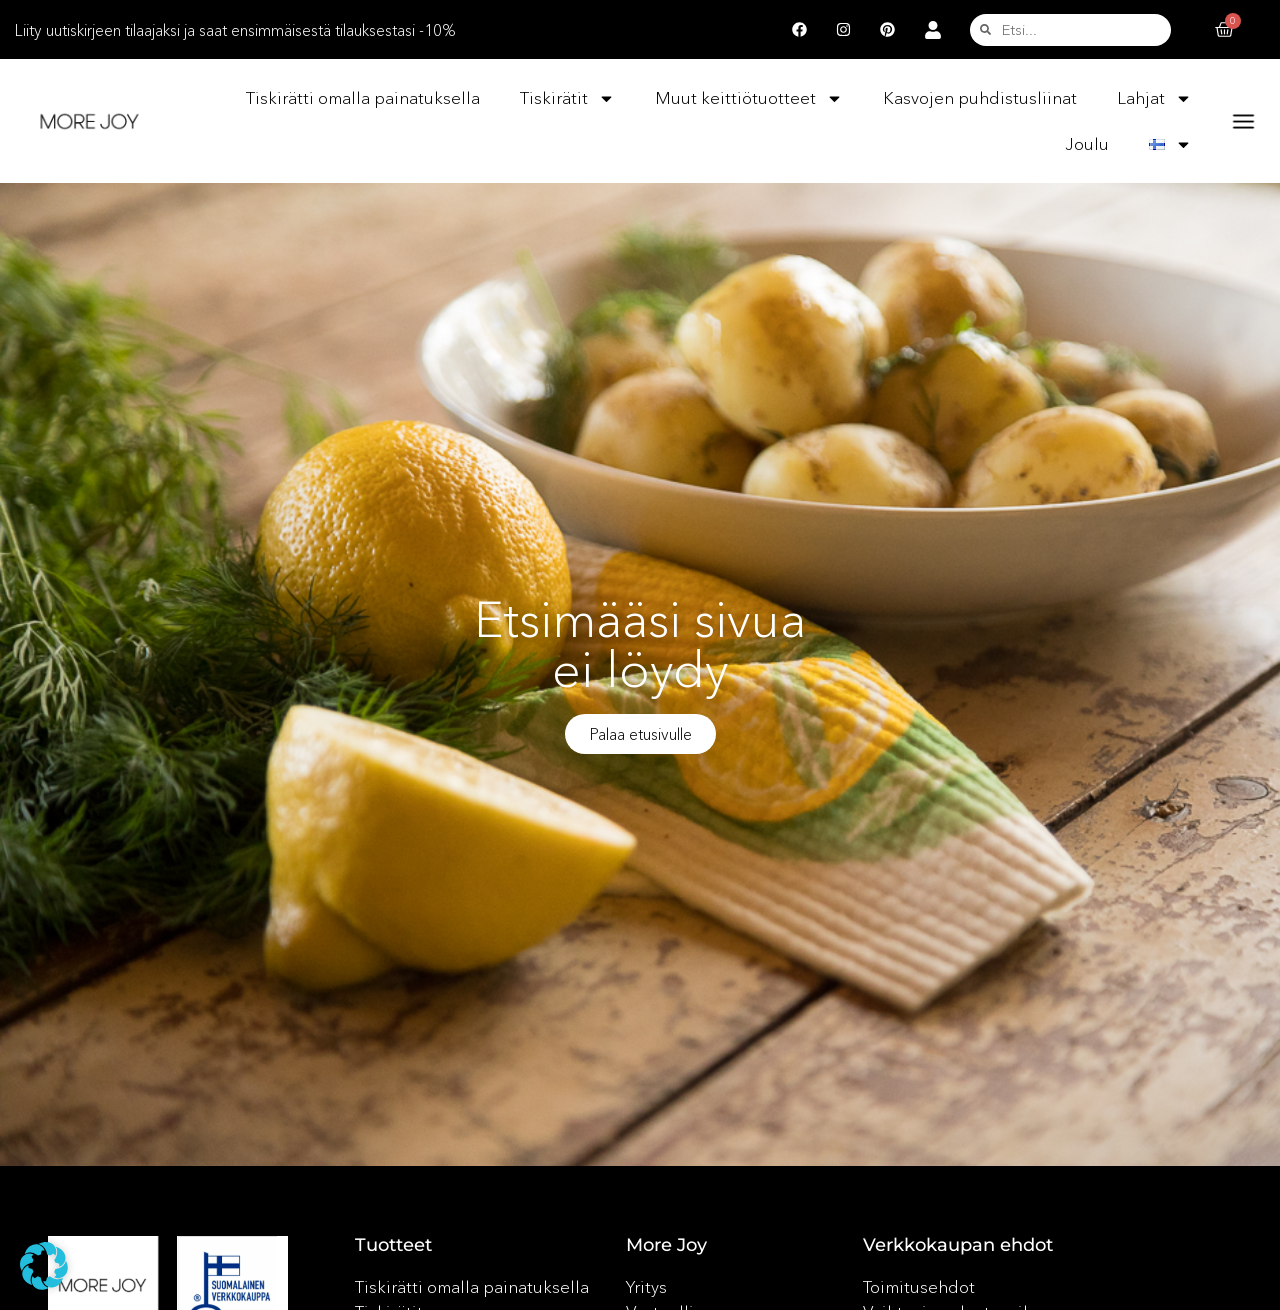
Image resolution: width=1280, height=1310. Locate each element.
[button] (44, 1266)
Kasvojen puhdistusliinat (980, 97)
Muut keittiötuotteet (749, 98)
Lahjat (1154, 98)
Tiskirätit (567, 98)
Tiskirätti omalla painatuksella (363, 97)
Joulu (1087, 143)
